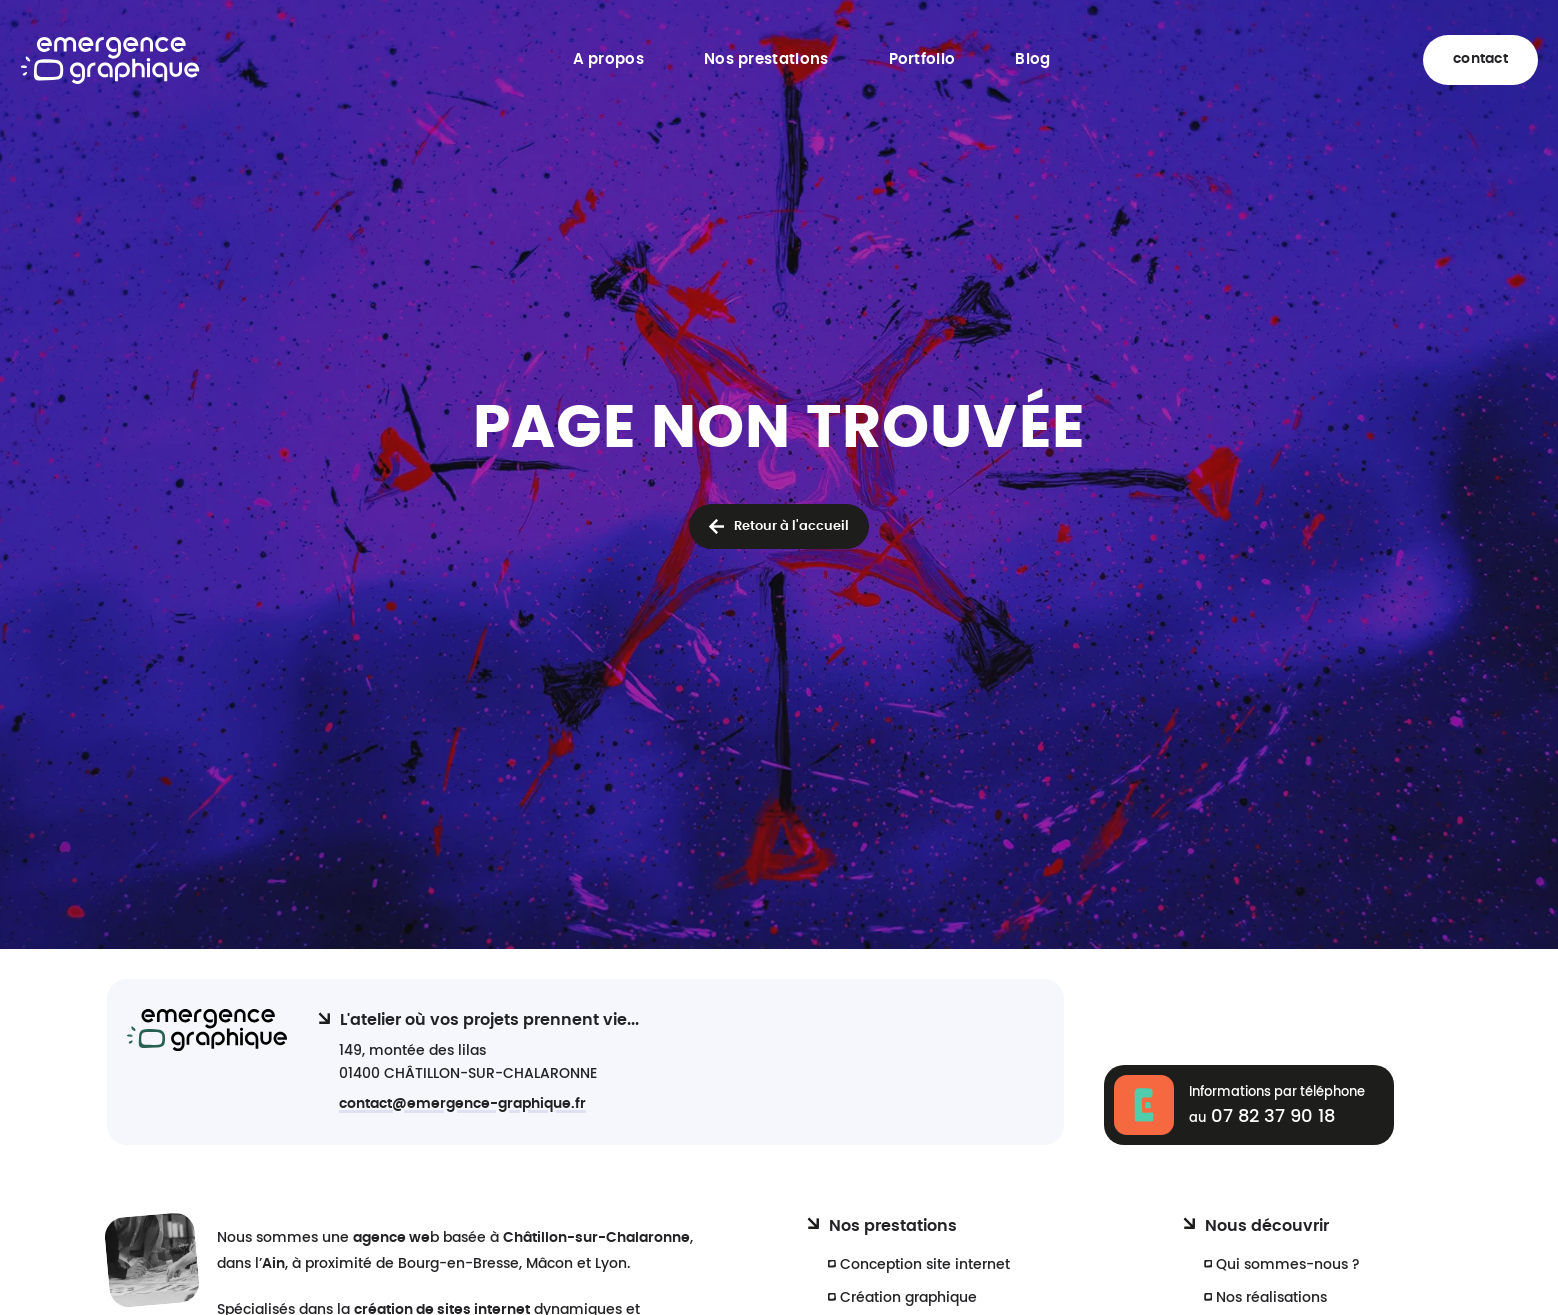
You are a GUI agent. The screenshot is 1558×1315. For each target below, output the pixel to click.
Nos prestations (766, 59)
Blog (1032, 59)
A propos (608, 59)
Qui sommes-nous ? (1288, 1264)
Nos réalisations (1271, 1297)
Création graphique (908, 1297)
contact (1480, 59)
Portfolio (922, 59)
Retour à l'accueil (791, 526)
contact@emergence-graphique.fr (462, 1103)
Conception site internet (925, 1264)
